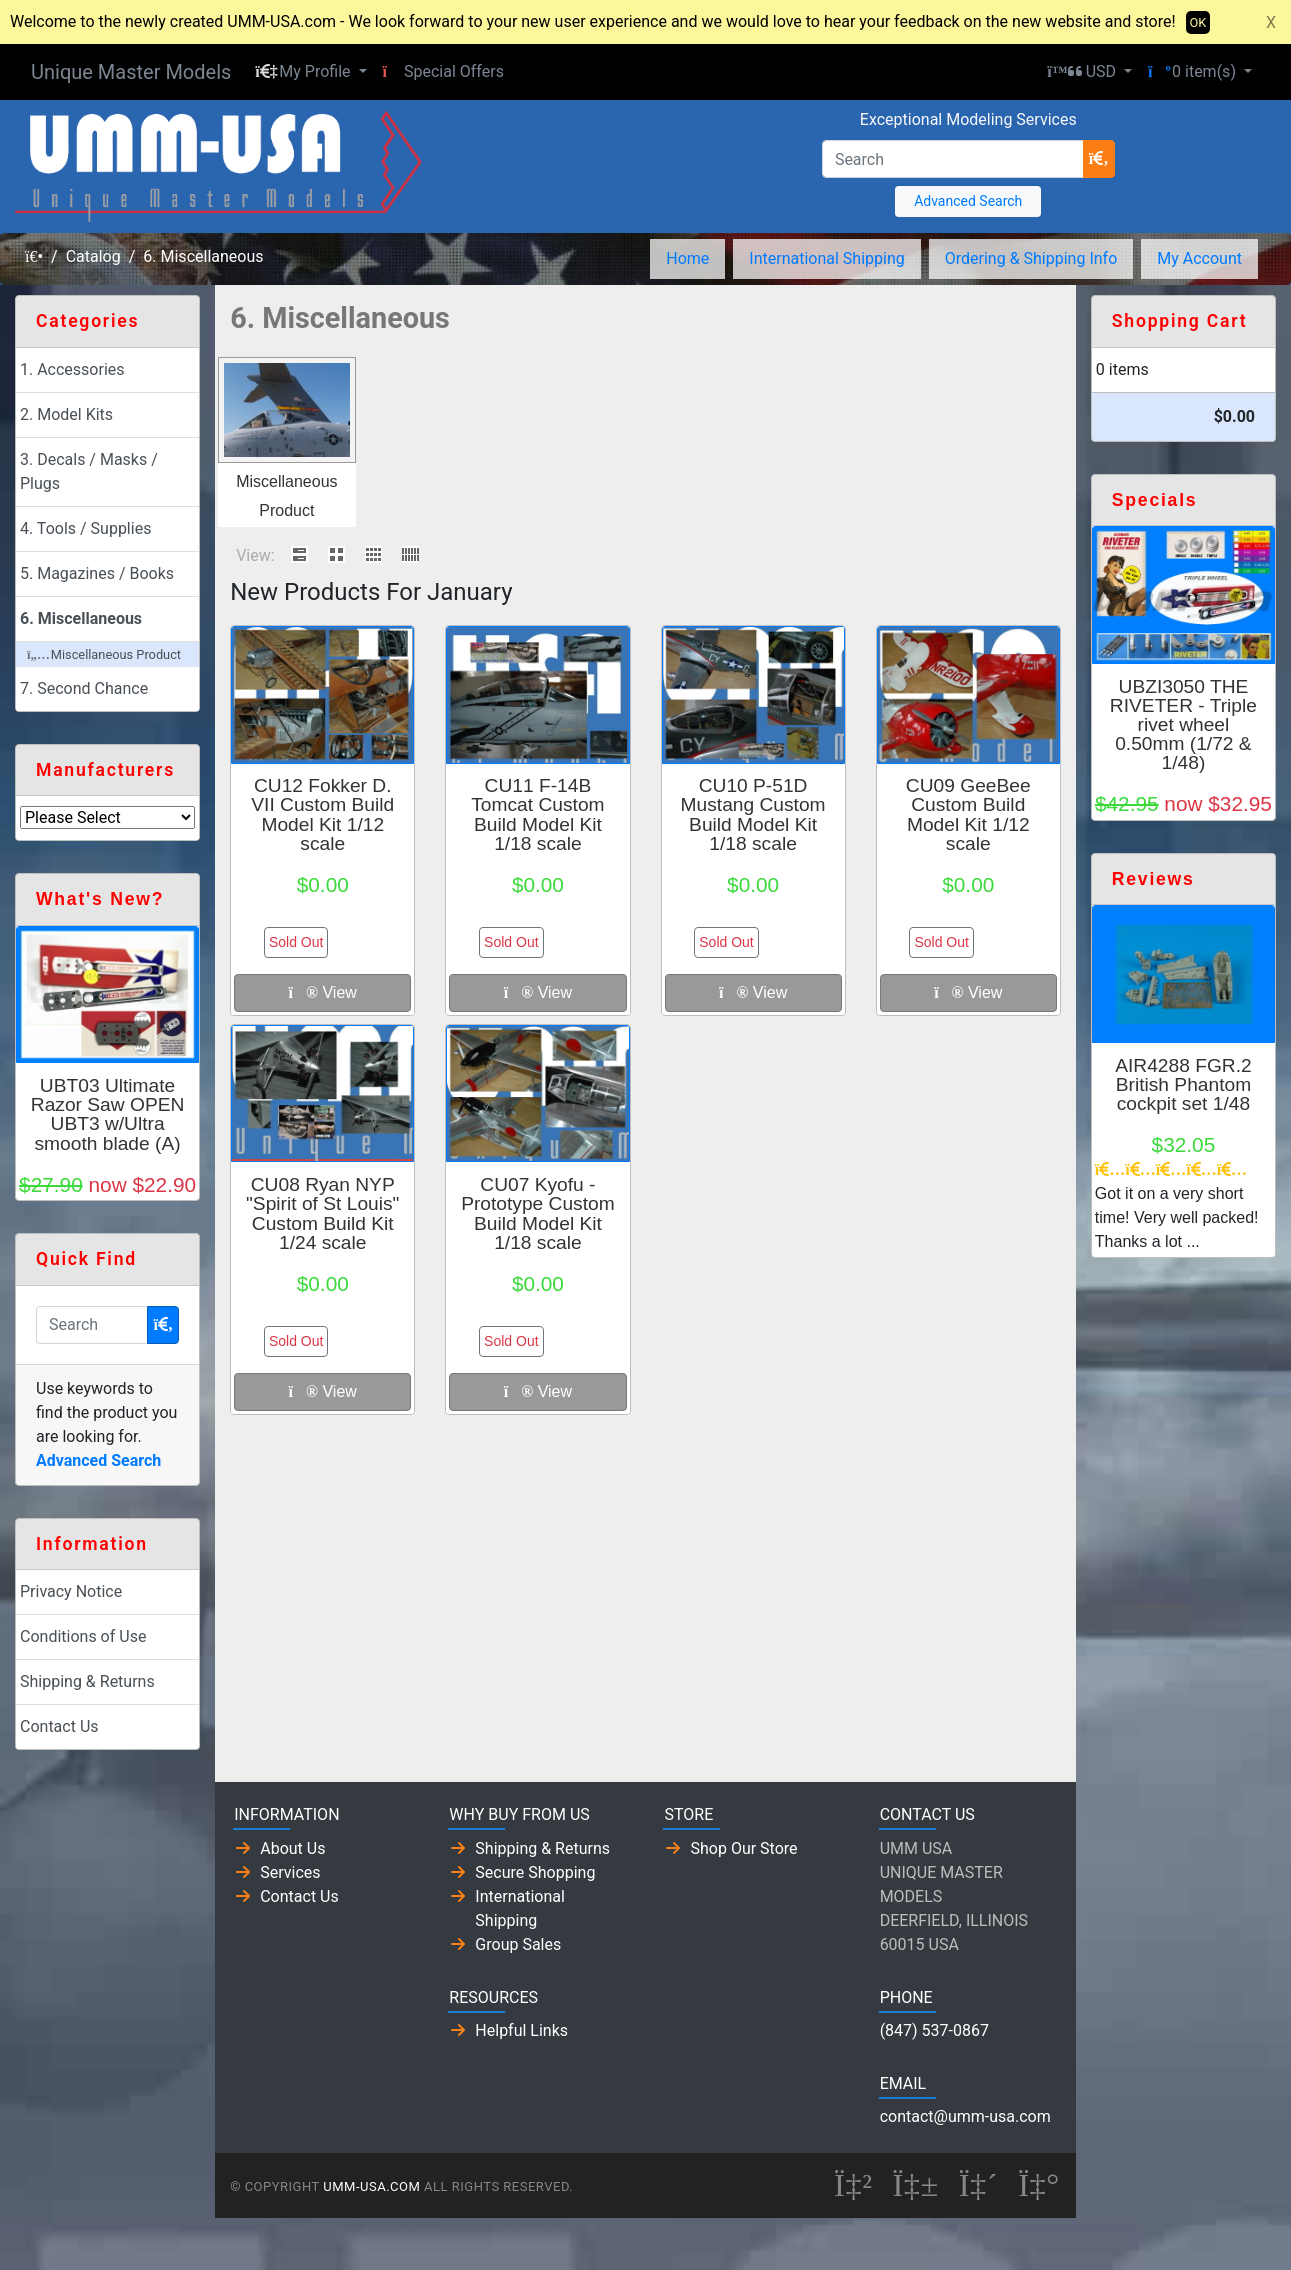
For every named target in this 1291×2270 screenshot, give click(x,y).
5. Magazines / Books (97, 573)
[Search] (953, 159)
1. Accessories (72, 369)
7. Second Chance (84, 688)
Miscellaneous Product (104, 654)
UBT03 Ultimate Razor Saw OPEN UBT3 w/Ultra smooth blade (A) (108, 1114)
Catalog (93, 256)
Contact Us (59, 1726)
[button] (310, 72)
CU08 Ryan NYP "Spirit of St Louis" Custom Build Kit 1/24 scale (322, 1213)
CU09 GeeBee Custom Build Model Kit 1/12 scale (968, 814)
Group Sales (518, 1944)
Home (687, 258)
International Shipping (826, 258)
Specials (1154, 500)
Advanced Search (968, 201)
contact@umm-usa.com (965, 2116)
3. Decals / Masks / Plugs (89, 471)
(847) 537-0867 (934, 2030)
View (323, 992)
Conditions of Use (83, 1636)
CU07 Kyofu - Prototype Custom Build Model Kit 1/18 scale (538, 1213)
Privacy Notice (71, 1591)
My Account (1199, 258)
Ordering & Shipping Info (1031, 258)
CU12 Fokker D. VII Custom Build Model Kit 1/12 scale (322, 814)
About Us (292, 1848)
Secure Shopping (535, 1872)
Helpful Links (521, 2030)
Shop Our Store (743, 1848)
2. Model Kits (66, 414)
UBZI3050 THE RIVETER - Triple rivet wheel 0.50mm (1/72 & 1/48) (1183, 725)
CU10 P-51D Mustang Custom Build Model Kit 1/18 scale (753, 814)
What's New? (100, 899)
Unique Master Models (131, 72)
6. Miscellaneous (203, 256)
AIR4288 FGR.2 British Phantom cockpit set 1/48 (1183, 1084)
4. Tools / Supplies (85, 528)
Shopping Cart (1180, 321)
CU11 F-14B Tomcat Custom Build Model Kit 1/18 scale (537, 814)
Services (290, 1872)
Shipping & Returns (87, 1681)
